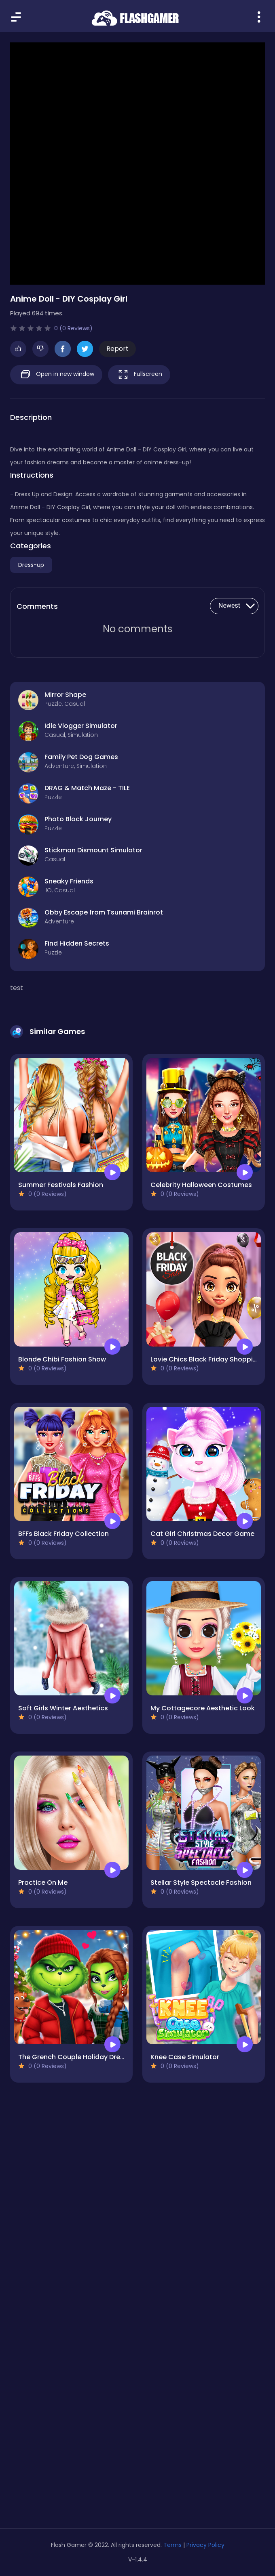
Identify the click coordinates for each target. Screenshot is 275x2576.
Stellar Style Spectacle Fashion (201, 1882)
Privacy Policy (205, 2545)
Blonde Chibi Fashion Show (62, 1359)
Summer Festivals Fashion (60, 1184)
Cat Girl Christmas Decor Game (202, 1533)
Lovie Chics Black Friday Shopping (205, 1359)
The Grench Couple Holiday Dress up (78, 2057)
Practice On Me (43, 1882)
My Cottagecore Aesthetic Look (202, 1708)
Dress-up (31, 565)
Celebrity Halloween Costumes (201, 1184)
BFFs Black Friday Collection (63, 1533)
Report (117, 348)
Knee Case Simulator (184, 2057)
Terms (172, 2545)
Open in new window (56, 374)
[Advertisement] (137, 2206)
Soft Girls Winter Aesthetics (63, 1708)
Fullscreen (139, 374)
